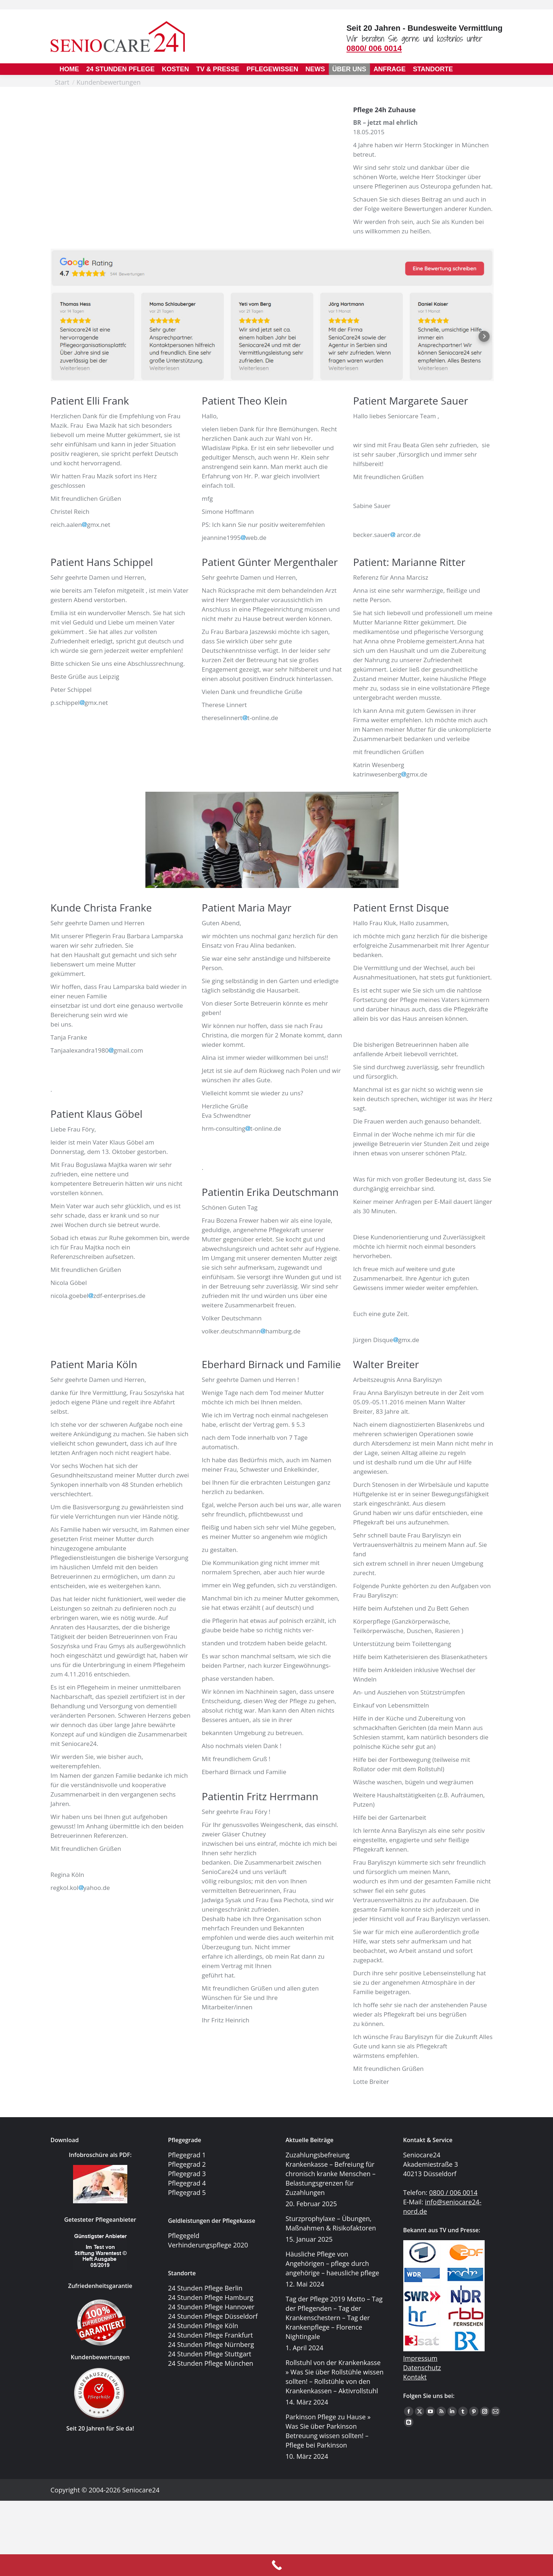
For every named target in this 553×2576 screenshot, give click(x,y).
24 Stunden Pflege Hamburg (211, 2297)
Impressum (420, 2313)
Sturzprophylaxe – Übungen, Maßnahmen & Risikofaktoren (331, 2223)
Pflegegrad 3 (187, 2173)
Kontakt (415, 2332)
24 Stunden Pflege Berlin (205, 2288)
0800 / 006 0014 (453, 2192)
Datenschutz (422, 2323)
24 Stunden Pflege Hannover (211, 2306)
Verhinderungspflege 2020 (208, 2245)
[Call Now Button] (276, 2565)
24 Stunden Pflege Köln (203, 2325)
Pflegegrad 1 (187, 2154)
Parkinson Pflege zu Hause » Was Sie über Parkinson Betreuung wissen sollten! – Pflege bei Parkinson (328, 2430)
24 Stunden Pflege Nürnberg (211, 2344)
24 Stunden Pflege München (211, 2363)
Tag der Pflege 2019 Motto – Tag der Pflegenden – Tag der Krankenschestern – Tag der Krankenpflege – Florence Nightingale (334, 2317)
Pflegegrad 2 (187, 2164)
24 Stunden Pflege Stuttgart (209, 2353)
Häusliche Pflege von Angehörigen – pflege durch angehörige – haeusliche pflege (332, 2263)
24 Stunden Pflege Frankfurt (210, 2335)
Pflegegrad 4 (187, 2183)
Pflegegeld (184, 2235)
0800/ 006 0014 (374, 48)
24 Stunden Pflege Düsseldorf (213, 2316)
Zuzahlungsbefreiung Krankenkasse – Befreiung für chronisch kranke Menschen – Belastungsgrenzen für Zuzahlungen (331, 2173)
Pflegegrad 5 (187, 2192)
